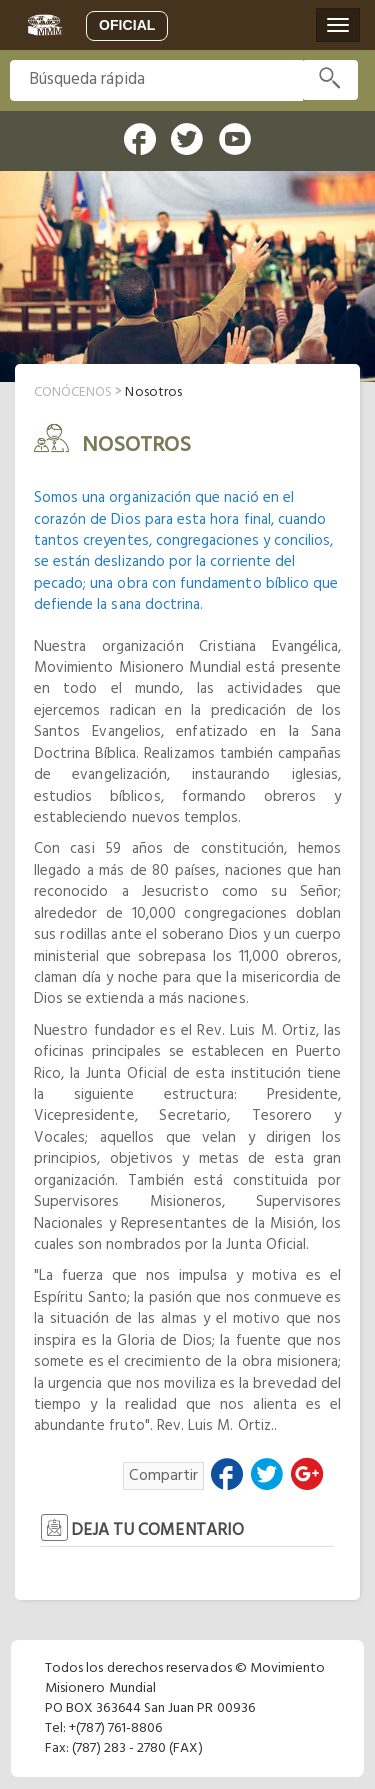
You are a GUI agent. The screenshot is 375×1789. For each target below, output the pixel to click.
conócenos (73, 392)
